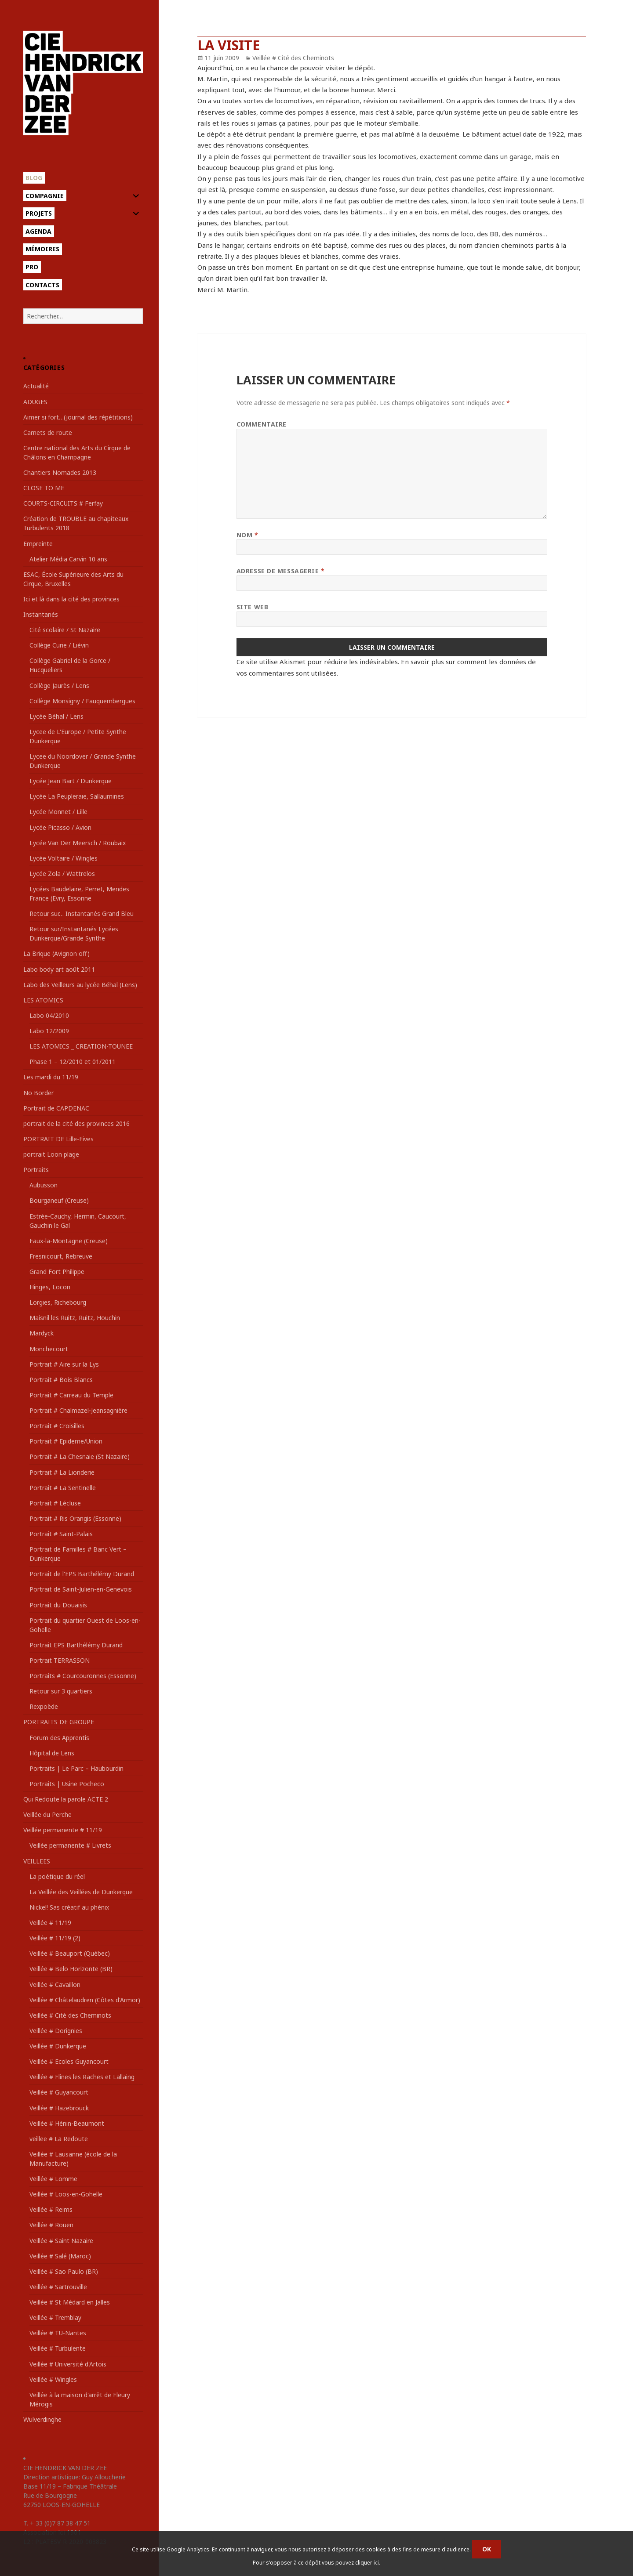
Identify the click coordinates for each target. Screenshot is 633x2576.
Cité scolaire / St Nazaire (64, 630)
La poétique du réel (57, 1876)
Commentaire (261, 424)
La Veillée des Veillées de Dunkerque (81, 1892)
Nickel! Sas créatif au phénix (69, 1907)
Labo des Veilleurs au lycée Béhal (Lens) (80, 984)
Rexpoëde (43, 1706)
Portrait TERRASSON (59, 1660)
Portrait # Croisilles (56, 1426)
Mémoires (42, 249)
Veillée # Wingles (53, 2379)
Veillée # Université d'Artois (67, 2364)
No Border (38, 1093)
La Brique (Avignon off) (56, 953)
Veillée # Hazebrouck (59, 2108)
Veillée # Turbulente (57, 2348)
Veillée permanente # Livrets (70, 1845)
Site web (252, 607)
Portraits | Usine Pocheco (66, 1784)
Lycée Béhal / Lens (56, 716)
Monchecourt (48, 1349)
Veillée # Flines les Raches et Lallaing (82, 2077)
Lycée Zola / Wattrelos (62, 873)
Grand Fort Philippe (56, 1271)
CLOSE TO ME (43, 488)
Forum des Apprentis (59, 1737)
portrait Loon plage (51, 1154)
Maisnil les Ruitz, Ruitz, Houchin (74, 1317)
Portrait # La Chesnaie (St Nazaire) (79, 1456)
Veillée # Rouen (51, 2225)
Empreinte (38, 543)
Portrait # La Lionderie (62, 1472)
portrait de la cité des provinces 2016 (76, 1123)
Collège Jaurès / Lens (59, 685)
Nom (247, 535)
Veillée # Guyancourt (58, 2092)
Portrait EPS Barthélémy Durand (76, 1645)
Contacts (42, 285)
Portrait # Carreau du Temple (71, 1395)
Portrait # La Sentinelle (62, 1487)
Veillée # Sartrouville (58, 2287)
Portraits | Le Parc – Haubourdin (76, 1768)
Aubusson (43, 1185)
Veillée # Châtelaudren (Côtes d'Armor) (84, 2000)
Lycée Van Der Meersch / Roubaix (77, 843)
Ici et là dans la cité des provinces (71, 599)
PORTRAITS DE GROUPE (58, 1722)
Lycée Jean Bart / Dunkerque (70, 781)
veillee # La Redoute (58, 2139)
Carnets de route (47, 432)
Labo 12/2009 (49, 1031)
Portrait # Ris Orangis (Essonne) (75, 1518)
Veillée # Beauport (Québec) (69, 1953)
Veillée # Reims (51, 2209)
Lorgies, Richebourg (57, 1302)
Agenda (38, 231)
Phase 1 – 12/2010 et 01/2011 (72, 1061)
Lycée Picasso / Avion (60, 827)
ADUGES (35, 402)
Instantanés (40, 614)
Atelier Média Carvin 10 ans (68, 559)
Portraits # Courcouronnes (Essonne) (82, 1676)
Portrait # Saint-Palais (61, 1534)
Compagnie (44, 196)
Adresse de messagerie (280, 571)
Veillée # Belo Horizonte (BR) (71, 1969)
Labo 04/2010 (49, 1015)
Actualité (36, 386)
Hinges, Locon (49, 1287)
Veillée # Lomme (53, 2178)
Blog (33, 178)
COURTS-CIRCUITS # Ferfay (63, 503)
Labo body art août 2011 (59, 969)
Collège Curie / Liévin (59, 645)
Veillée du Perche (47, 1814)
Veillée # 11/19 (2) (54, 1938)
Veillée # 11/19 (50, 1922)
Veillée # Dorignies (55, 2030)
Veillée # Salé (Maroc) (60, 2256)
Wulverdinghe (42, 2419)
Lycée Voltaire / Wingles (63, 858)
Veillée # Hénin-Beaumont (66, 2123)
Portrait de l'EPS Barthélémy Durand (81, 1574)
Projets (38, 213)
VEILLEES (36, 1861)
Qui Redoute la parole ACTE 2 (65, 1799)
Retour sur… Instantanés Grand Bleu (81, 913)
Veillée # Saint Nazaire (61, 2240)
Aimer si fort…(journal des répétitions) (78, 417)
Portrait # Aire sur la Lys (64, 1364)
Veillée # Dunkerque (57, 2046)
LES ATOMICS (43, 1000)
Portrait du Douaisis (58, 1605)
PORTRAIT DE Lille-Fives (58, 1139)
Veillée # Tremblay (55, 2317)
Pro (31, 267)
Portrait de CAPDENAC (56, 1108)
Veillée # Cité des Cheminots (70, 2015)
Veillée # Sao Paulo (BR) (63, 2271)
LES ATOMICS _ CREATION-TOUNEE (81, 1046)
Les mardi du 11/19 (50, 1077)
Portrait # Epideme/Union (65, 1441)
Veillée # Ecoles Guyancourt (69, 2061)
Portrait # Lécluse (55, 1503)
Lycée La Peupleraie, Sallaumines (76, 796)
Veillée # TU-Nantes (57, 2333)
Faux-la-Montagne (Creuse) (68, 1241)
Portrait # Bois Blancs (61, 1379)
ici (376, 2562)
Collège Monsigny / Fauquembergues (82, 701)
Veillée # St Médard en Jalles (69, 2302)
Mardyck (41, 1333)
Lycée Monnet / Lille (58, 811)
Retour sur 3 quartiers (60, 1691)
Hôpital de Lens (51, 1753)
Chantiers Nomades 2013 (59, 472)
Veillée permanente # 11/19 (62, 1830)
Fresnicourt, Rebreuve (60, 1256)
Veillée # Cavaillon (54, 1984)
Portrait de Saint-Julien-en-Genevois (80, 1589)
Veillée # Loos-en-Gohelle (65, 2194)
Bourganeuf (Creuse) (59, 1200)
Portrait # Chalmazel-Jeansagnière (78, 1410)
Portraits (36, 1169)
